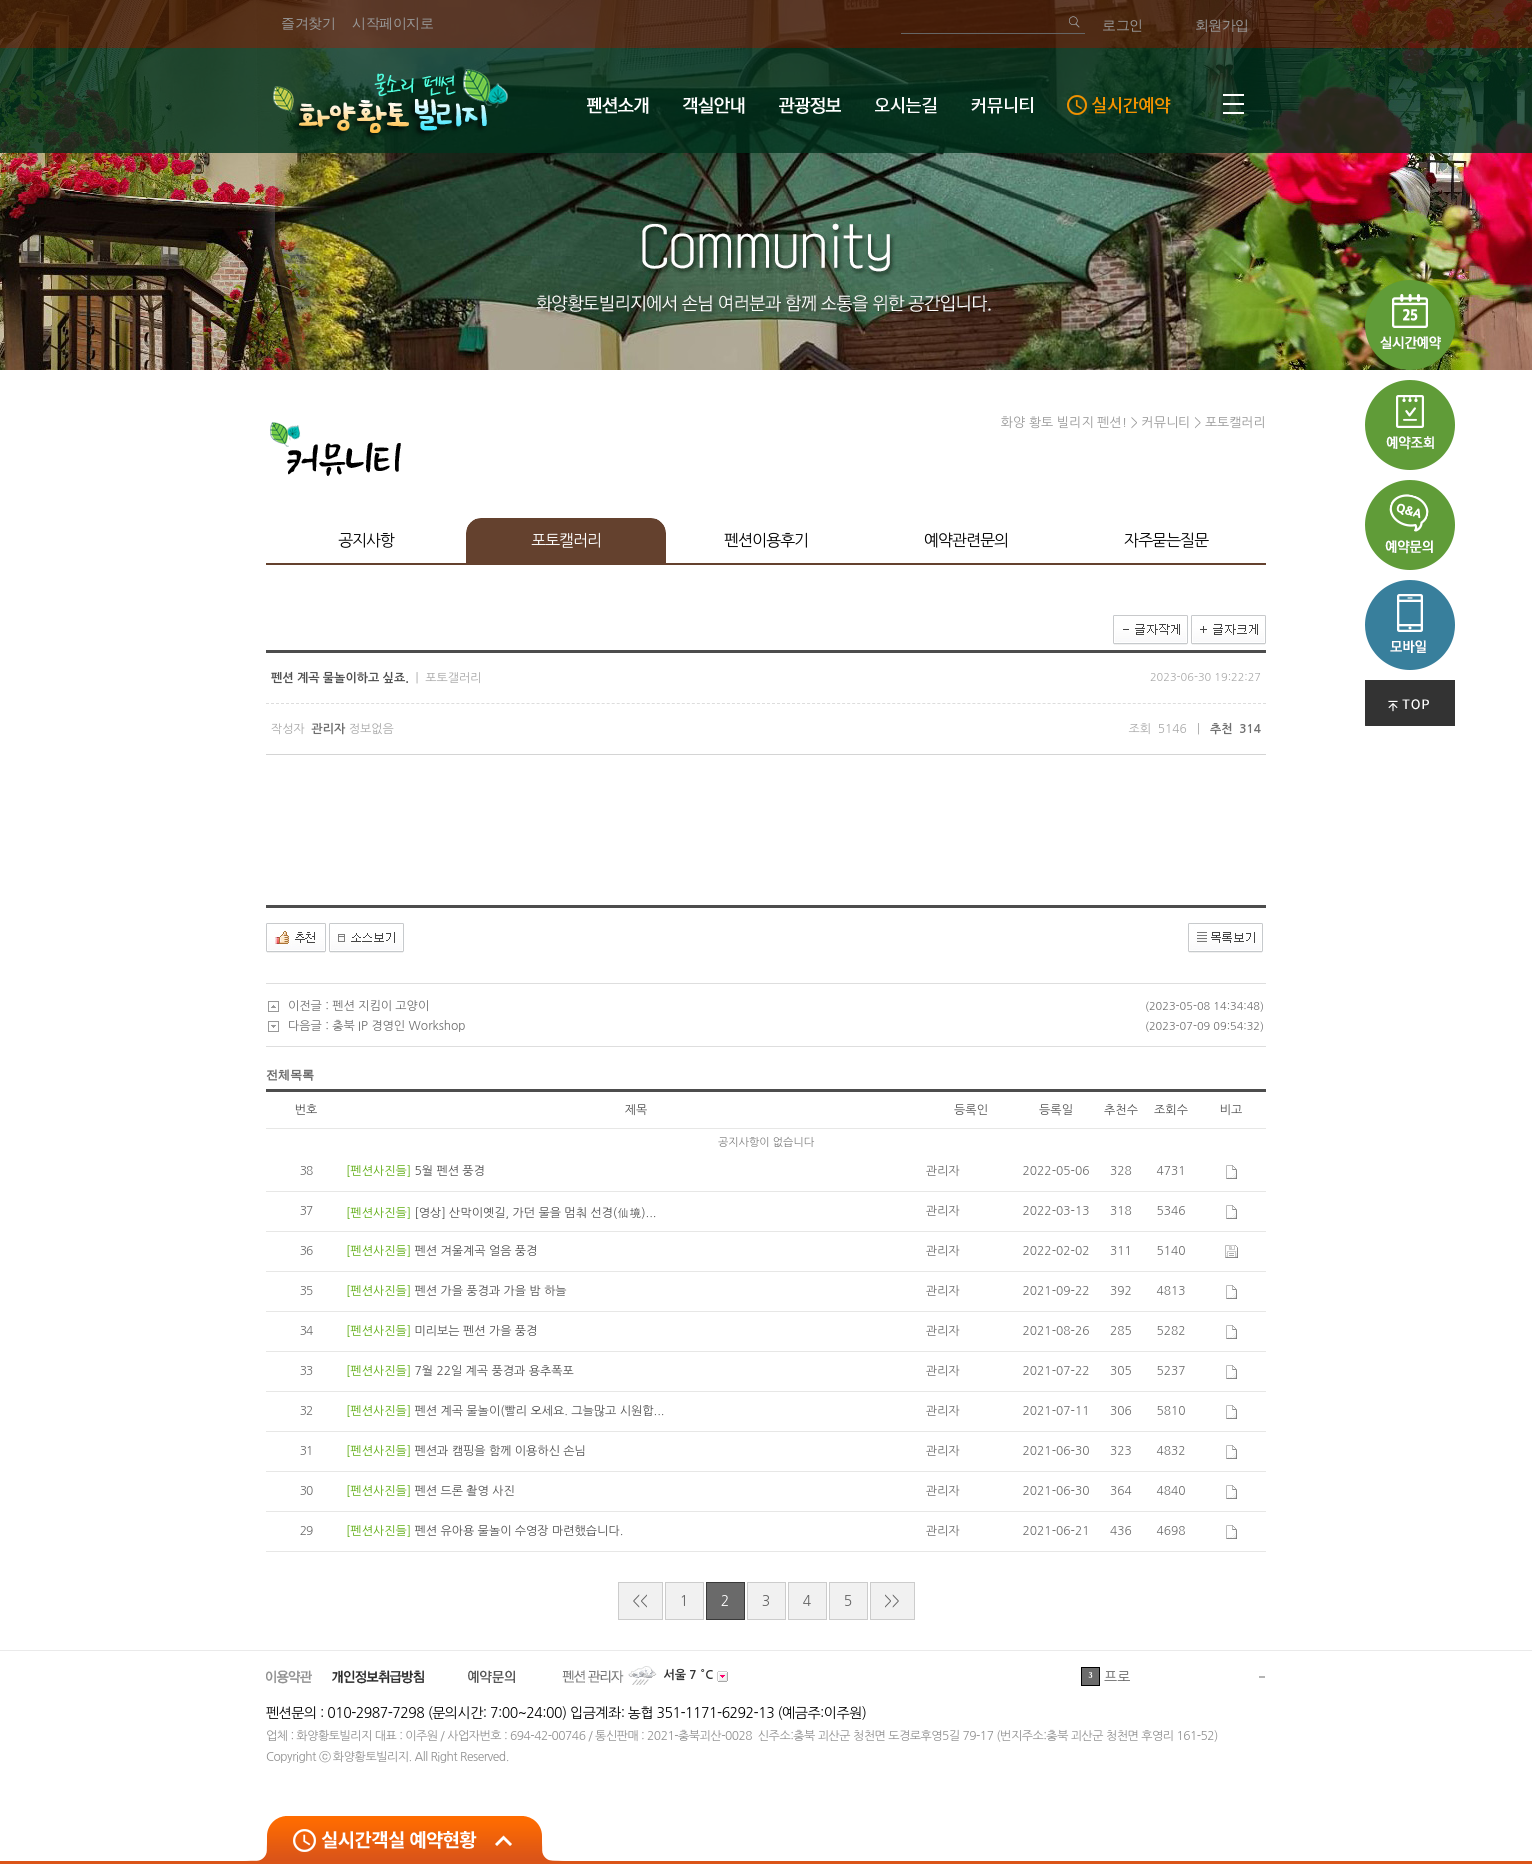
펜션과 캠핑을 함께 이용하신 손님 (499, 1451)
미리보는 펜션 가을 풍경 (475, 1331)
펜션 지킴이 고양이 (380, 1006)
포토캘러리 (566, 540)
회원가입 (1222, 25)
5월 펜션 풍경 (449, 1171)
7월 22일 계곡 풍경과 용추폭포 (493, 1371)
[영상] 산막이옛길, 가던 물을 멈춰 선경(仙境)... (535, 1213)
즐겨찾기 (308, 23)
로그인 (1122, 25)
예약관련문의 (966, 540)
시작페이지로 (392, 23)
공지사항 (366, 540)
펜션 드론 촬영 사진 (464, 1491)
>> (891, 1601)
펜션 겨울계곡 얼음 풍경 (475, 1251)
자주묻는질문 (1166, 540)
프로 (1117, 1677)
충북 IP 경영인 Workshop (398, 1026)
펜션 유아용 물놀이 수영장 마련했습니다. (518, 1531)
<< (639, 1601)
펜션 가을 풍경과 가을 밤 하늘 (490, 1291)
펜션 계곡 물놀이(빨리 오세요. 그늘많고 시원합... (539, 1411)
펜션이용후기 (766, 540)
